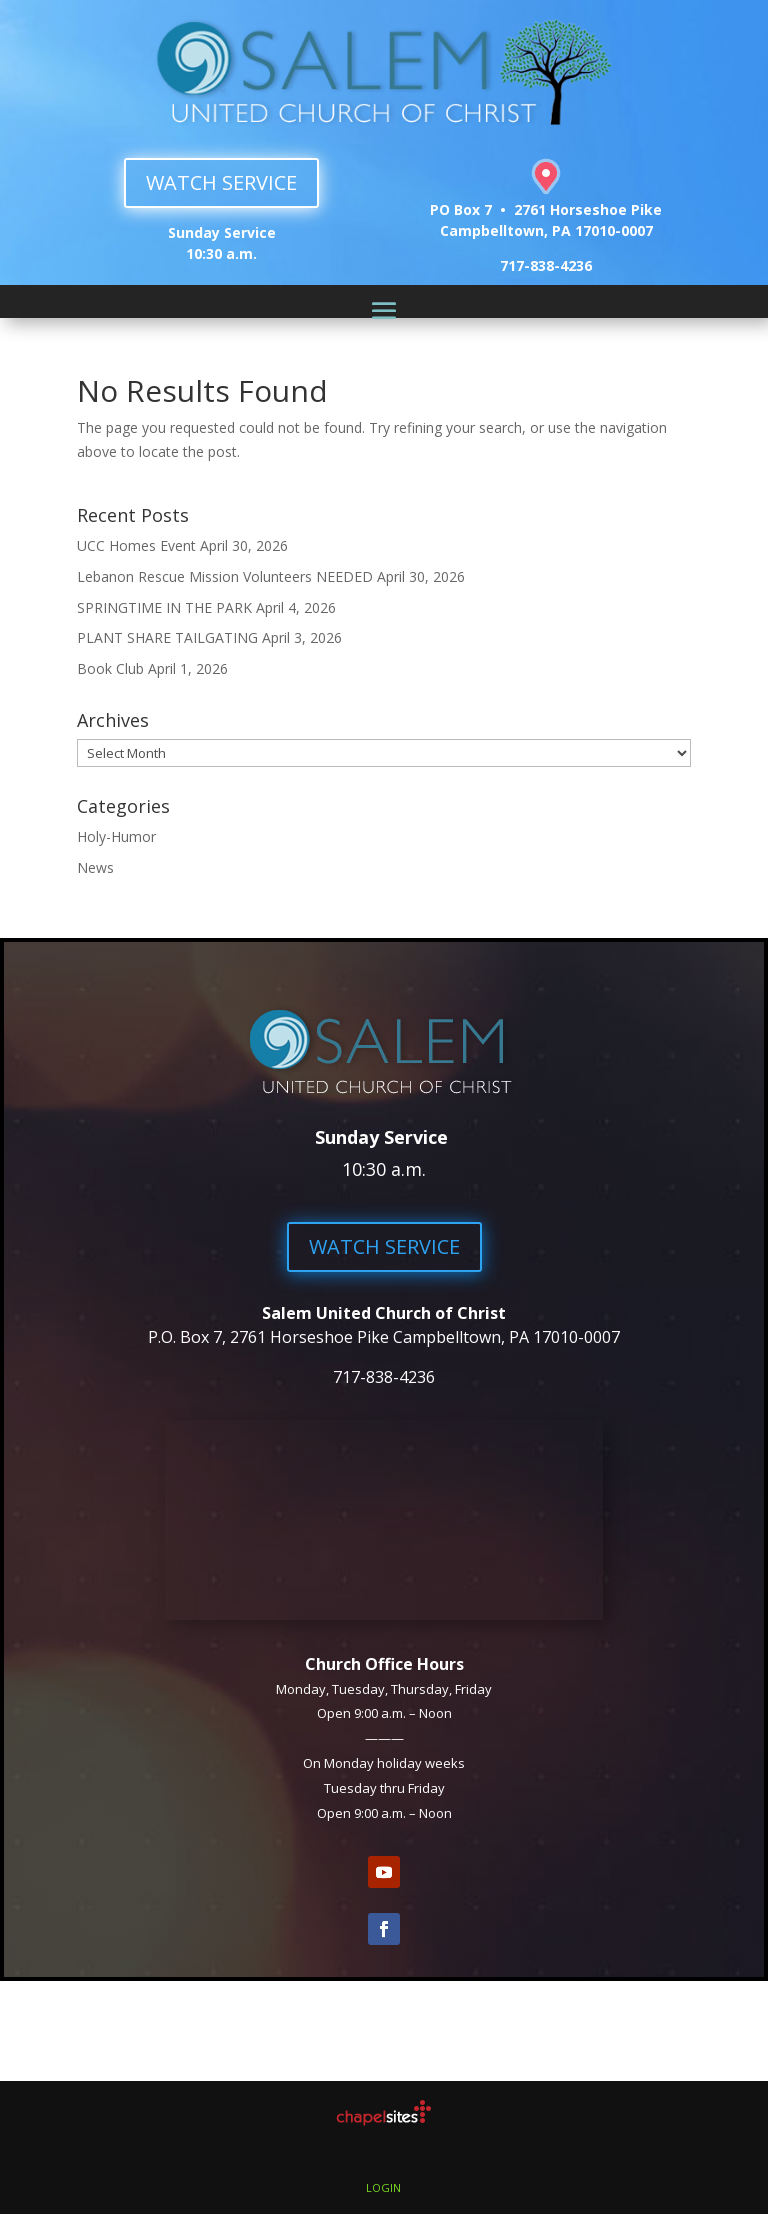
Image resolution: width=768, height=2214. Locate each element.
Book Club (110, 668)
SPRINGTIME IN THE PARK (164, 607)
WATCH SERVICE (221, 182)
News (95, 867)
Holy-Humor (116, 836)
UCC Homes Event (136, 545)
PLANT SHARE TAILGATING (167, 637)
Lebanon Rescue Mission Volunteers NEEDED (225, 576)
